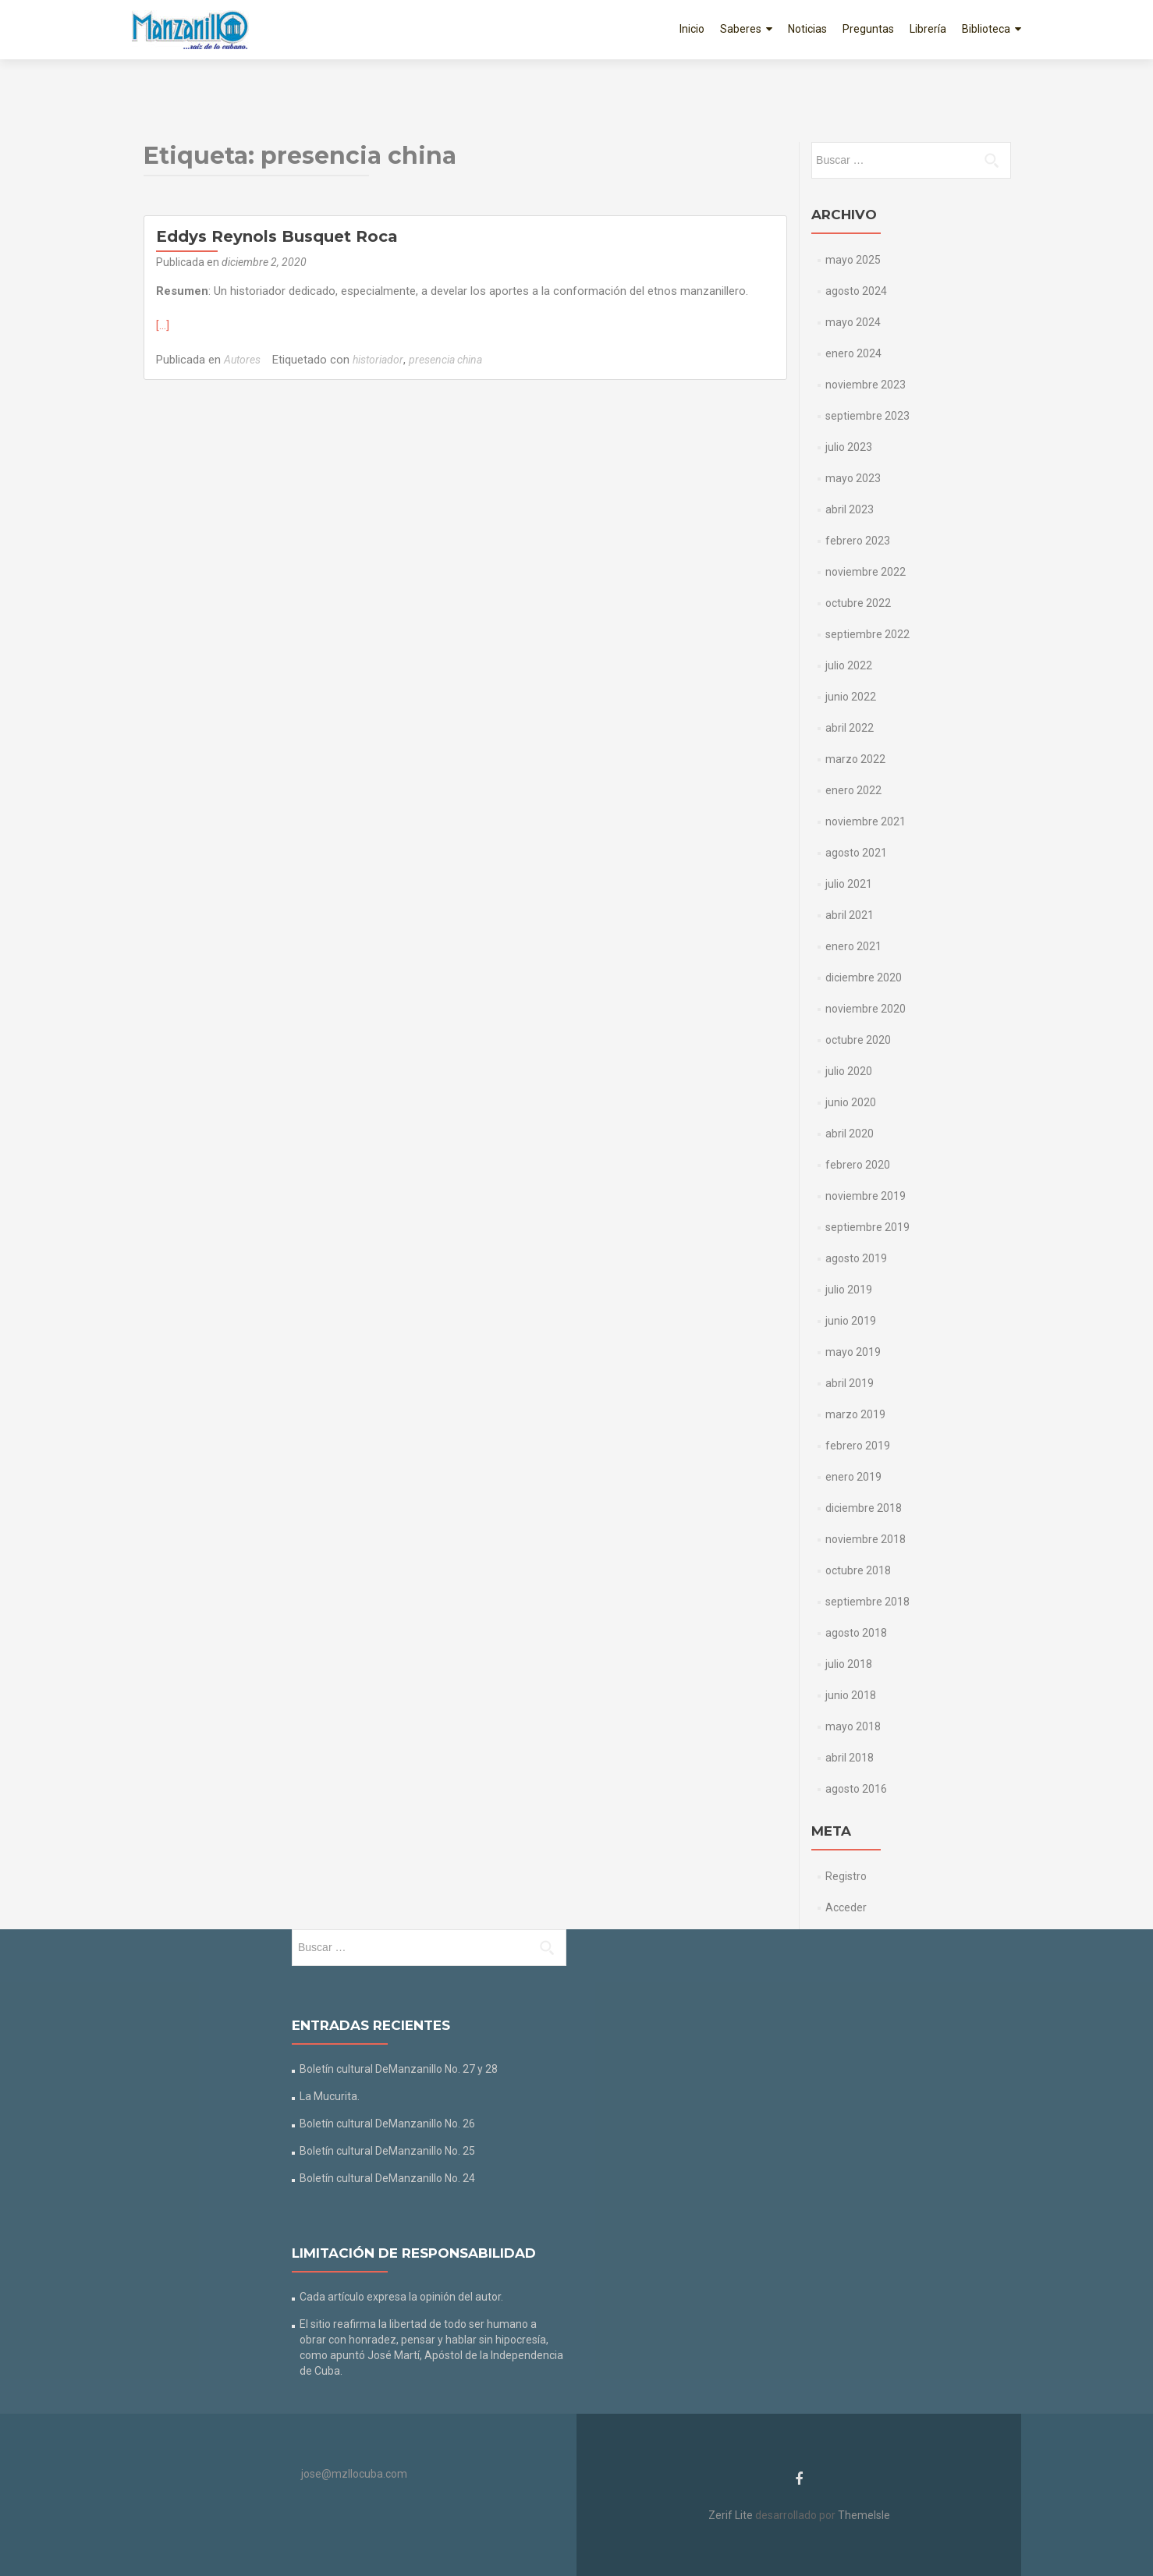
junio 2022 (850, 696)
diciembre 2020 (863, 977)
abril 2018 (849, 1757)
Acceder (846, 1907)
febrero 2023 (857, 540)
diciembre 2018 (863, 1508)
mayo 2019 (853, 1352)
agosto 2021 (856, 852)
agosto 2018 (856, 1633)
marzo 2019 (855, 1414)
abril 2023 (849, 509)
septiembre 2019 (867, 1227)
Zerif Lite (731, 2515)
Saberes (740, 29)
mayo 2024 (853, 322)
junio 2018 (850, 1695)
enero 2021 (853, 946)
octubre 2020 (858, 1040)
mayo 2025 (853, 260)
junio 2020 (850, 1102)
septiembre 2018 (867, 1601)
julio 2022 (848, 665)
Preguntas (868, 29)
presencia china (445, 359)
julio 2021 (848, 884)
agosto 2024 (856, 291)
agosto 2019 (856, 1258)
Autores (242, 359)
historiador (378, 359)
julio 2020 (848, 1071)
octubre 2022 (858, 603)
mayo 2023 (853, 478)
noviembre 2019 (865, 1196)
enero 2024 (853, 353)
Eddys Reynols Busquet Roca (277, 236)
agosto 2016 (856, 1789)
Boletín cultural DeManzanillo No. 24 (387, 2178)
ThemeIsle (864, 2515)
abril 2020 (849, 1133)
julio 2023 (848, 447)
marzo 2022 (855, 759)
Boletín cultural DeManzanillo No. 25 (387, 2151)
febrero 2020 (857, 1164)
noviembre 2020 (865, 1008)
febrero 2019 (857, 1445)
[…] (162, 325)
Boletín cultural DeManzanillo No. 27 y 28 (399, 2069)
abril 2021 (849, 915)
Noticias (807, 29)
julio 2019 (848, 1289)
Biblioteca (986, 29)
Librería (928, 29)
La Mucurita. (330, 2096)
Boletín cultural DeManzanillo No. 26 (387, 2123)
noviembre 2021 (865, 821)
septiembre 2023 (867, 416)
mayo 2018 (853, 1726)
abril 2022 (849, 728)
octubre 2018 (858, 1570)
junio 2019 (850, 1321)
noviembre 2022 (865, 572)
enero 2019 (853, 1477)
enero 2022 (853, 790)
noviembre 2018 (865, 1539)
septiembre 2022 (867, 634)
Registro (846, 1876)
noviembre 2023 (865, 384)
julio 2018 (848, 1664)
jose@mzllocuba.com (354, 2474)
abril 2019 (849, 1383)
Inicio (691, 29)
